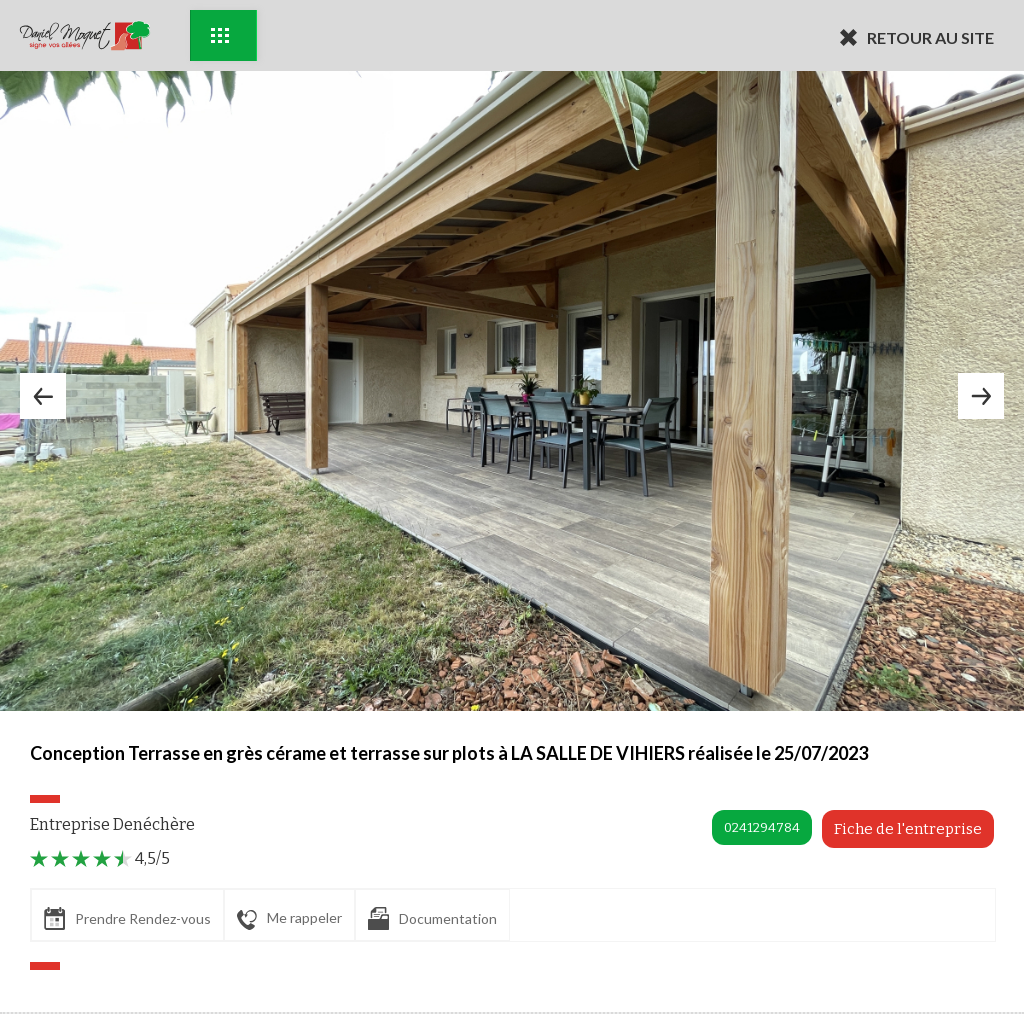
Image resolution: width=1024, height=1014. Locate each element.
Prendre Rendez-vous (127, 918)
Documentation (432, 918)
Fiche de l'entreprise (908, 829)
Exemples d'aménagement (220, 35)
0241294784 (762, 827)
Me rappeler (289, 919)
